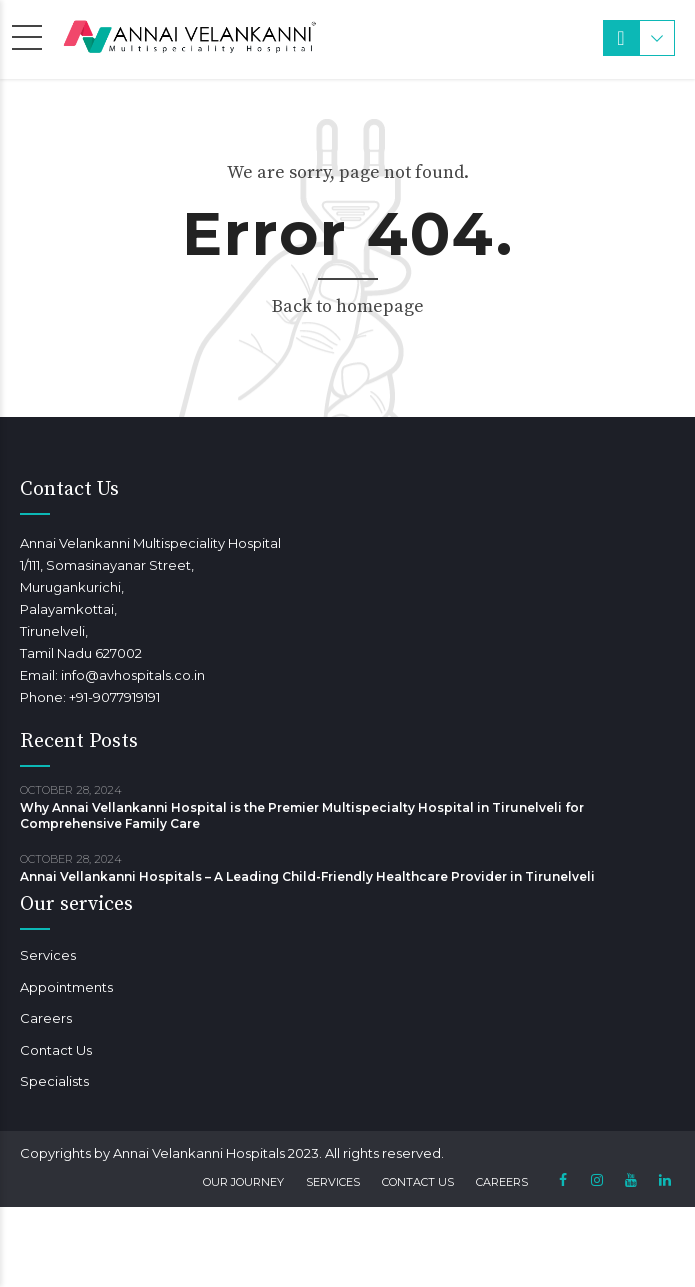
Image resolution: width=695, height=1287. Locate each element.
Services (48, 955)
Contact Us (56, 1050)
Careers (46, 1018)
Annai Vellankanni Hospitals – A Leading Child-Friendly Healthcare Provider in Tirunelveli (307, 876)
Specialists (54, 1081)
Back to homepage (348, 306)
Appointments (66, 987)
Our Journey (243, 1182)
